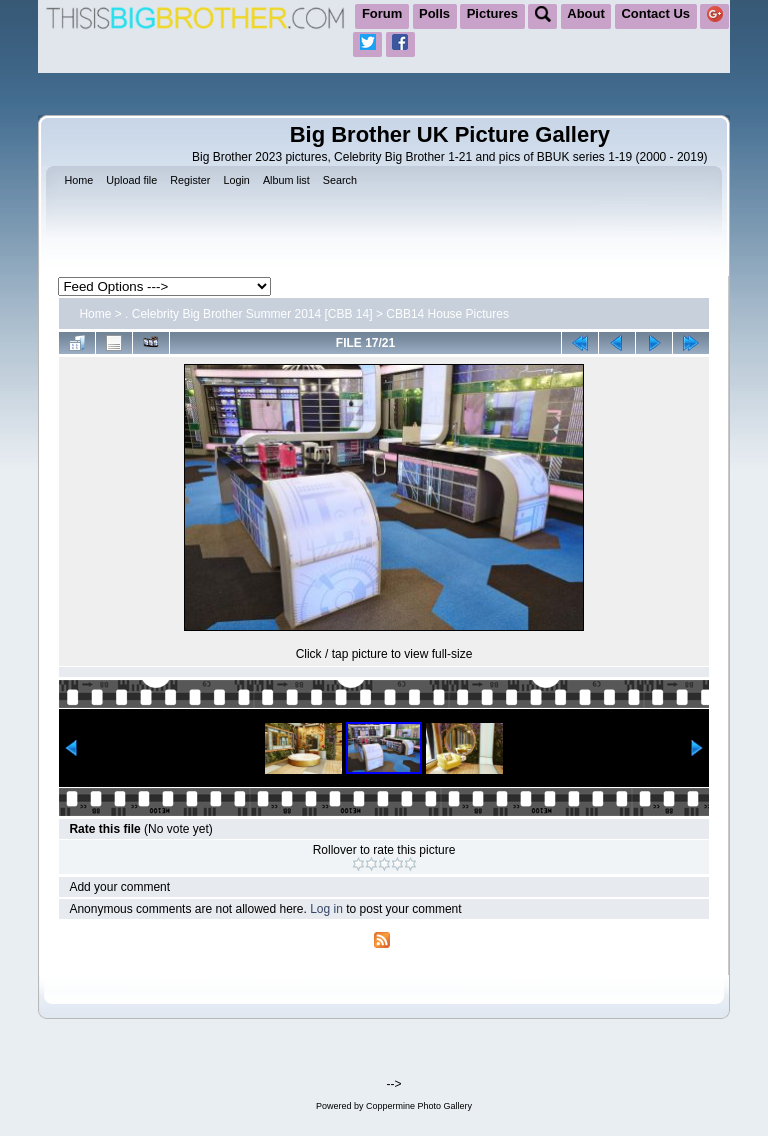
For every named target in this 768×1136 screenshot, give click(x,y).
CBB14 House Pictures (447, 314)
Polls (434, 13)
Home (95, 314)
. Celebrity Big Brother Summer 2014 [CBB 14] (248, 314)
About (586, 13)
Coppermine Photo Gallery (419, 1106)
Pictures (492, 13)
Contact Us (655, 13)
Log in (326, 909)
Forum (382, 13)
